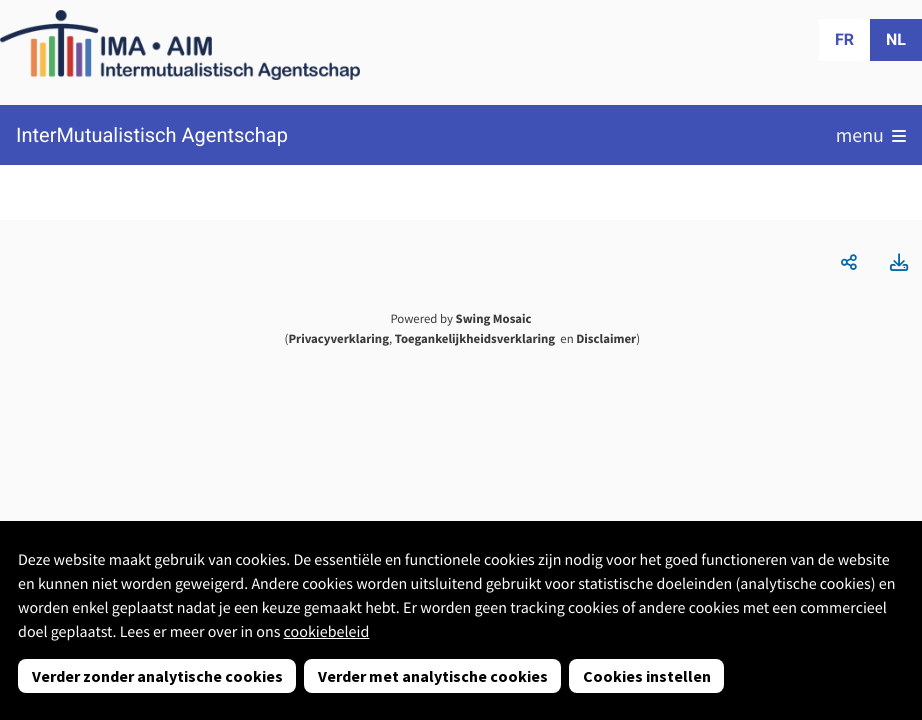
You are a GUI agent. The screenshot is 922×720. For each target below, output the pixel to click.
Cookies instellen (647, 676)
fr (844, 39)
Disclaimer (606, 339)
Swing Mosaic (494, 319)
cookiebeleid (327, 632)
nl (896, 39)
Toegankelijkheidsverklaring (475, 339)
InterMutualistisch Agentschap (152, 135)
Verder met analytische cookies (433, 676)
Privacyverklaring (338, 339)
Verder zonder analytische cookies (157, 676)
